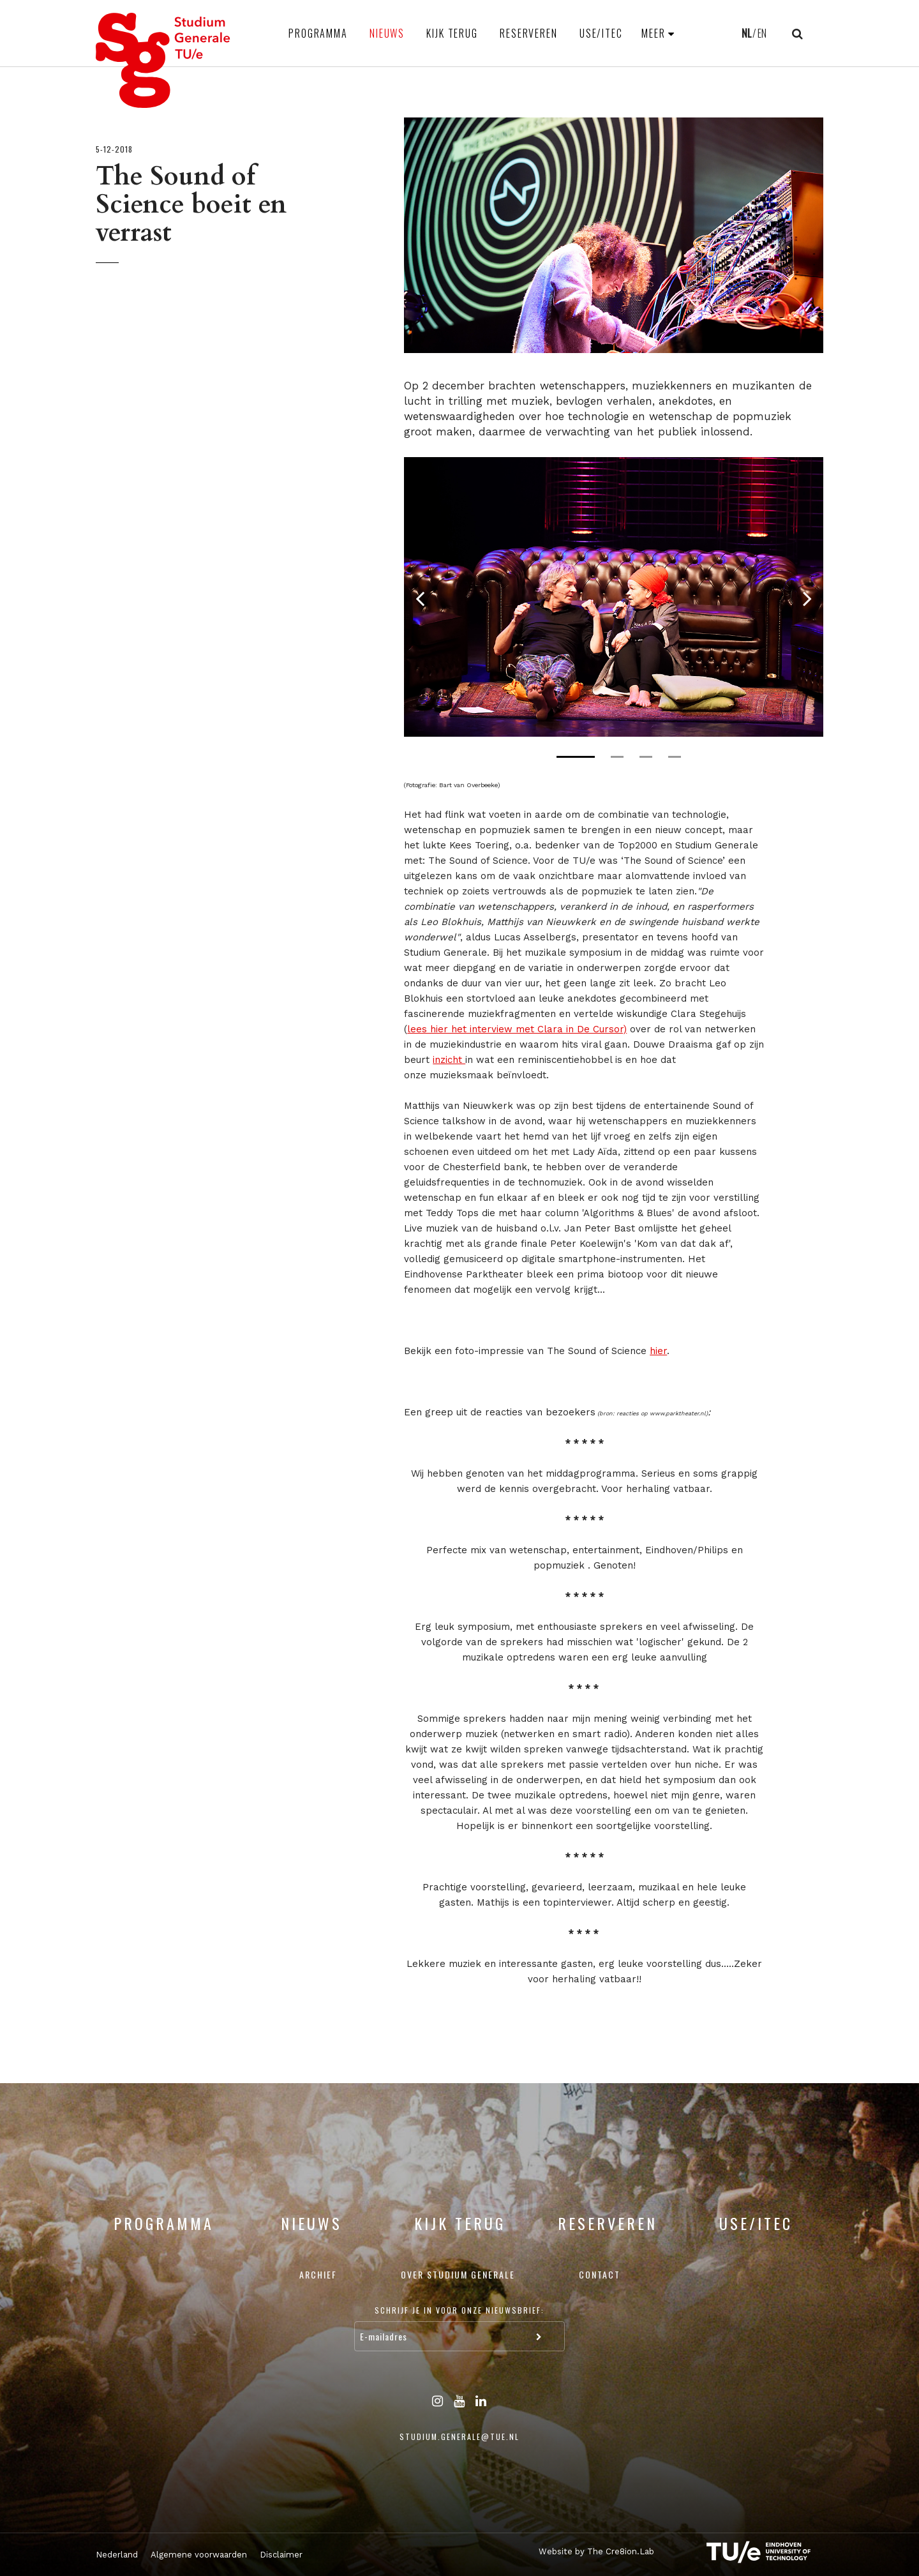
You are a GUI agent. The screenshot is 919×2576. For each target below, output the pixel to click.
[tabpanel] (613, 597)
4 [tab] (674, 757)
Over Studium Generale (458, 2274)
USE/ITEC (601, 33)
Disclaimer (281, 2554)
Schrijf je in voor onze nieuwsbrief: (459, 2310)
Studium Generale (163, 60)
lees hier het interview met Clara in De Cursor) (517, 1029)
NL (746, 33)
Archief (318, 2274)
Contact (599, 2274)
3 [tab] (645, 757)
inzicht (449, 1060)
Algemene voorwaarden (199, 2554)
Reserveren (529, 33)
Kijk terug (452, 33)
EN (762, 33)
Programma (318, 33)
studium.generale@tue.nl (459, 2436)
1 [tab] (576, 757)
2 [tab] (617, 757)
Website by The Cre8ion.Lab (596, 2551)
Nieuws (387, 33)
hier (658, 1351)
